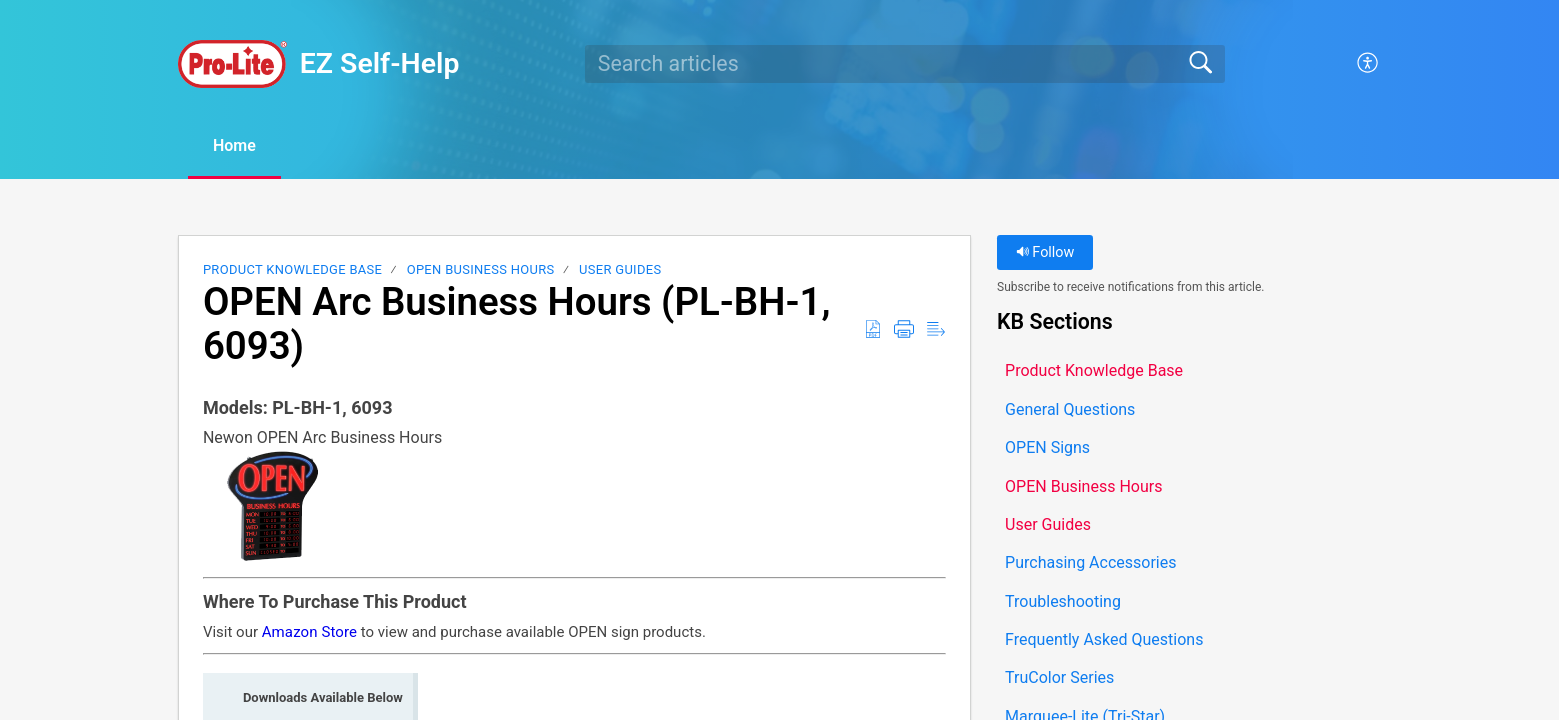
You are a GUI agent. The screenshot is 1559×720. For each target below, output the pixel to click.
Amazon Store (309, 632)
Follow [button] (1045, 252)
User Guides (620, 269)
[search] (905, 64)
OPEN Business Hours (481, 269)
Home (234, 145)
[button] (1368, 64)
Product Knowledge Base (292, 269)
